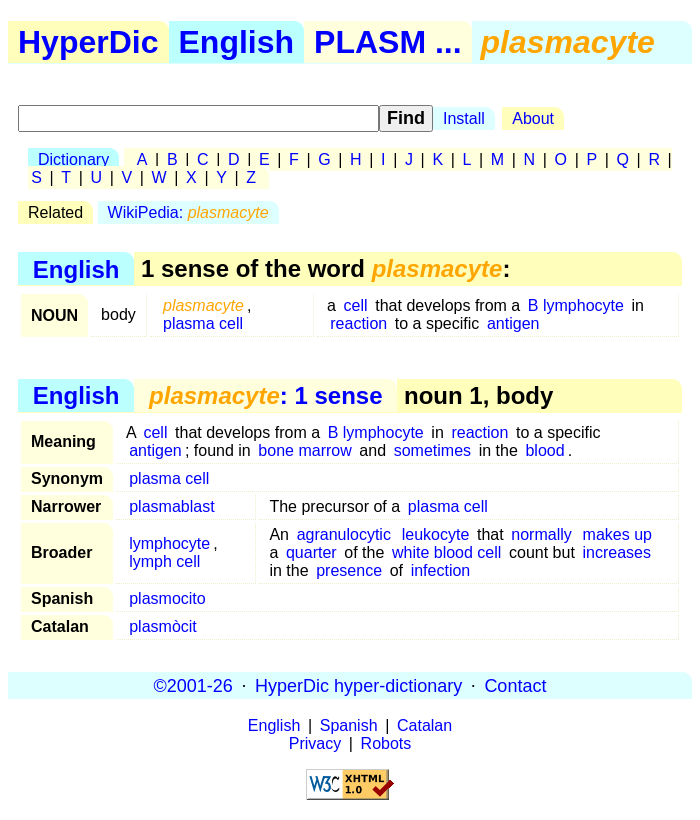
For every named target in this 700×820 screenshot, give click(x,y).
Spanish (349, 725)
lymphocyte (169, 543)
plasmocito (167, 598)
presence (349, 570)
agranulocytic (344, 534)
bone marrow (304, 450)
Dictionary (73, 159)
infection (441, 570)
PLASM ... (388, 42)
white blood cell (446, 552)
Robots (386, 743)
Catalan (424, 725)
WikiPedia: (188, 212)
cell (356, 305)
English (237, 42)
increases (616, 552)
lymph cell (164, 561)
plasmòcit (163, 626)
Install (464, 118)
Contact (515, 685)
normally (541, 534)
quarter (311, 552)
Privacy (315, 743)
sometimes (432, 450)
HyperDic (88, 42)
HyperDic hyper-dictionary (358, 685)
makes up (617, 534)
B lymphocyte (576, 305)
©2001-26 (193, 685)
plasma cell (203, 323)
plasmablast (171, 506)
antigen (513, 323)
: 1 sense (265, 395)
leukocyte (436, 534)
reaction (358, 323)
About (533, 118)
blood (544, 450)
